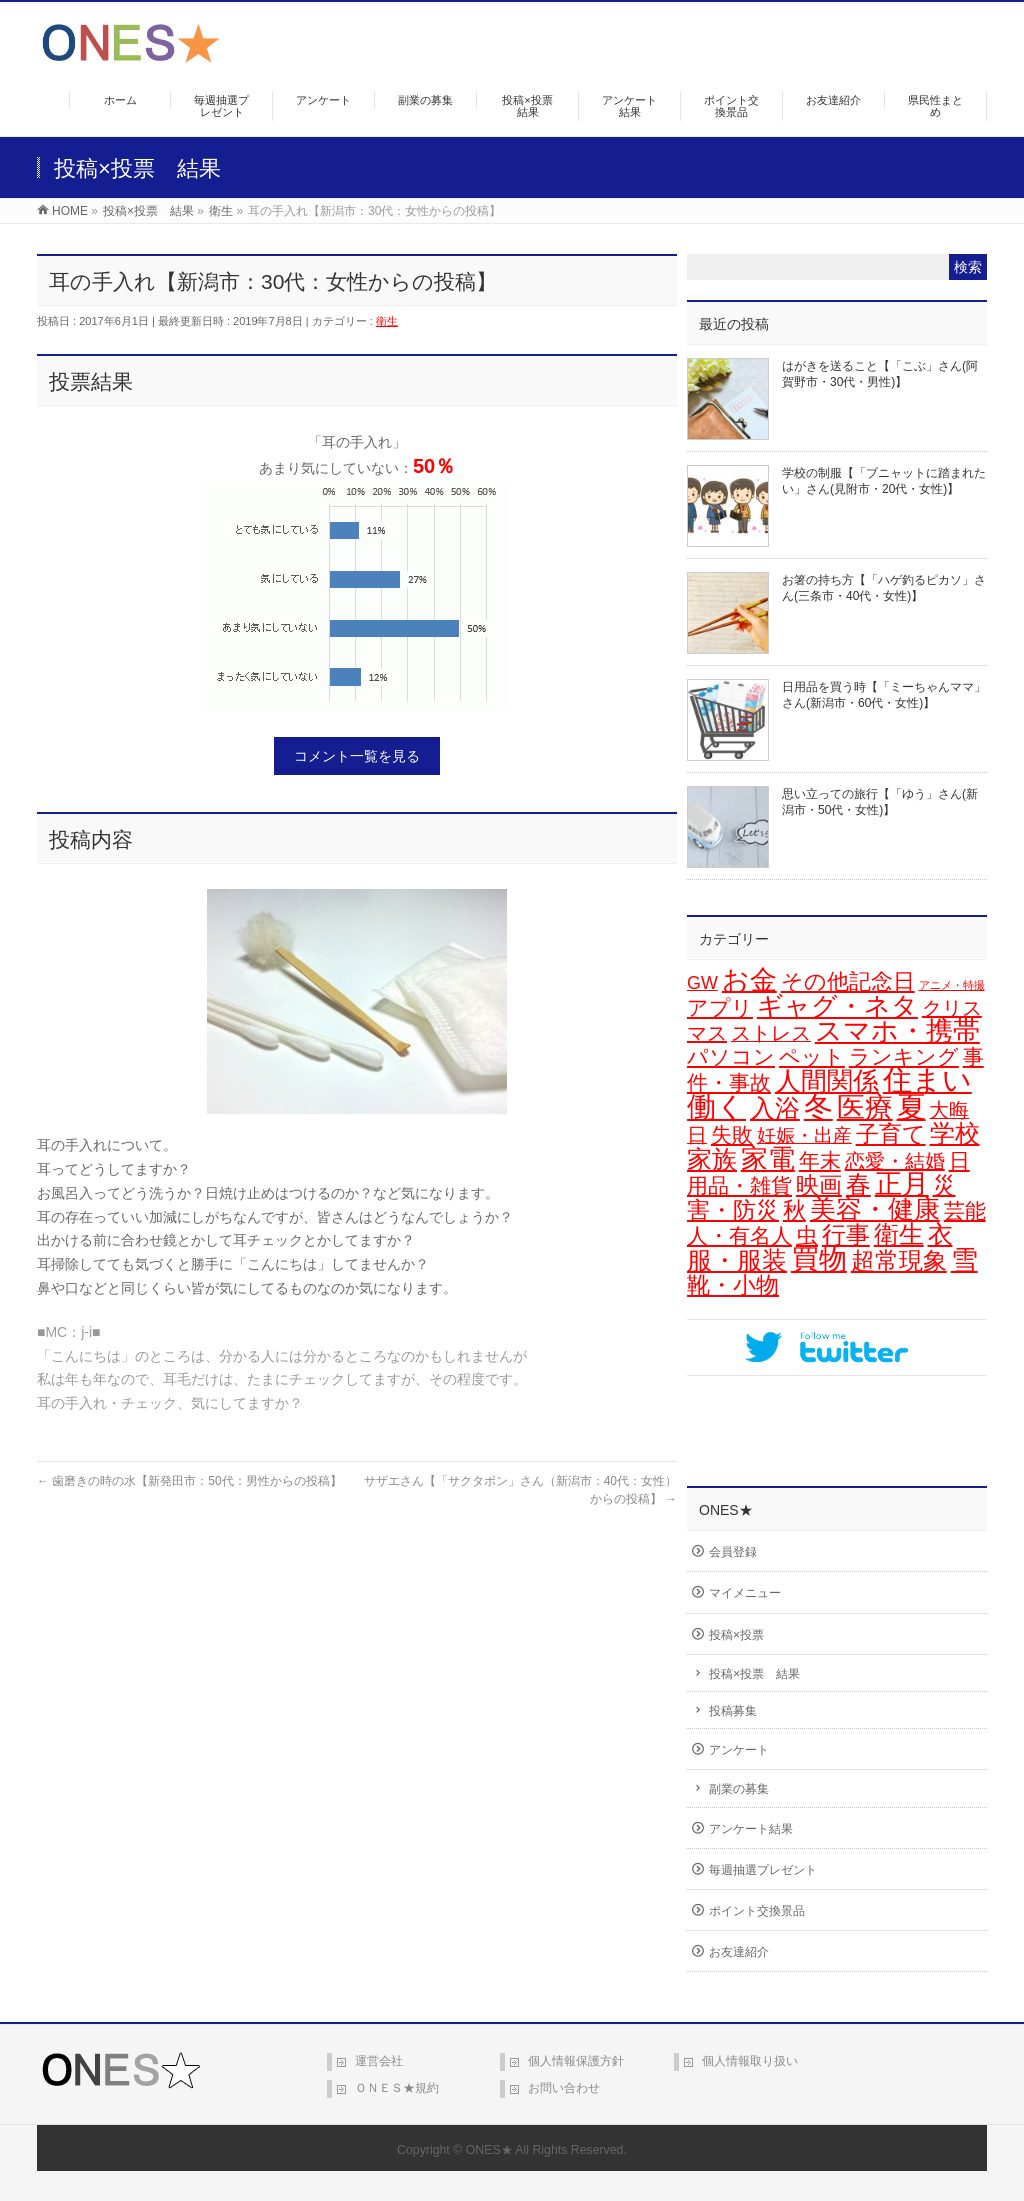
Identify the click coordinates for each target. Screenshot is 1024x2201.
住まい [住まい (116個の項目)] (927, 1080)
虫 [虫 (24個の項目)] (807, 1235)
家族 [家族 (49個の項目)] (712, 1159)
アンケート (739, 1750)
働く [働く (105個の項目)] (716, 1107)
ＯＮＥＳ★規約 (397, 2088)
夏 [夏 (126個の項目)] (911, 1106)
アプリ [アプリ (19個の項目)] (720, 1007)
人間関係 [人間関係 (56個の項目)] (827, 1081)
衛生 (387, 321)
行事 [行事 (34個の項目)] (846, 1235)
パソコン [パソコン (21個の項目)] (731, 1057)
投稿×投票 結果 (754, 1674)
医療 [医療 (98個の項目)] (865, 1107)
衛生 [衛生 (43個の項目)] (899, 1234)
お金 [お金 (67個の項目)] (749, 980)
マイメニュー (745, 1593)
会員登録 (733, 1552)
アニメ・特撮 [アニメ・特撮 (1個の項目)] (952, 985)
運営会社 (379, 2061)
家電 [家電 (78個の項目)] (768, 1158)
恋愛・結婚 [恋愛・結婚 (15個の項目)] (895, 1161)
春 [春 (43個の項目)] (858, 1184)
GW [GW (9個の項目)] (702, 983)
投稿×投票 (736, 1635)
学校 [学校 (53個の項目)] (955, 1133)
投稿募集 (733, 1711)
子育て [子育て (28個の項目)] (891, 1134)
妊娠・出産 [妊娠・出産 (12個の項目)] (804, 1135)
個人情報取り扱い (750, 2061)
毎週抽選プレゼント (763, 1870)
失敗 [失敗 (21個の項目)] (732, 1135)
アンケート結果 (751, 1829)
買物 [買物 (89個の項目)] (819, 1259)
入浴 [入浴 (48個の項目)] (775, 1108)
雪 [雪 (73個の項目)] (964, 1260)
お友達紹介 (739, 1952)
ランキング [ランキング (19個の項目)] (904, 1056)
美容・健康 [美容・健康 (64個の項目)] (875, 1209)
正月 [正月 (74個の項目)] (902, 1184)
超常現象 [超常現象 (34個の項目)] (899, 1261)
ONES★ (489, 2150)
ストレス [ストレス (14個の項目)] (771, 1033)
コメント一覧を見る (357, 756)
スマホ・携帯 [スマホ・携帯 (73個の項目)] (897, 1031)
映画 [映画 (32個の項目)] (819, 1185)
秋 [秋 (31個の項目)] (794, 1210)
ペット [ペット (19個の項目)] (812, 1056)
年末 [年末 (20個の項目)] (820, 1161)
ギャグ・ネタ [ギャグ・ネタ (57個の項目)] (837, 1006)
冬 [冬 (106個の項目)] (818, 1107)
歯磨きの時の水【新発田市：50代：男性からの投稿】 (189, 1481)
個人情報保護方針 (576, 2061)
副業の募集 (739, 1789)
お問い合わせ (564, 2088)
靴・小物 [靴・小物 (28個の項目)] (733, 1285)
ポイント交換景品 (757, 1911)
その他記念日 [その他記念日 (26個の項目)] (848, 981)
